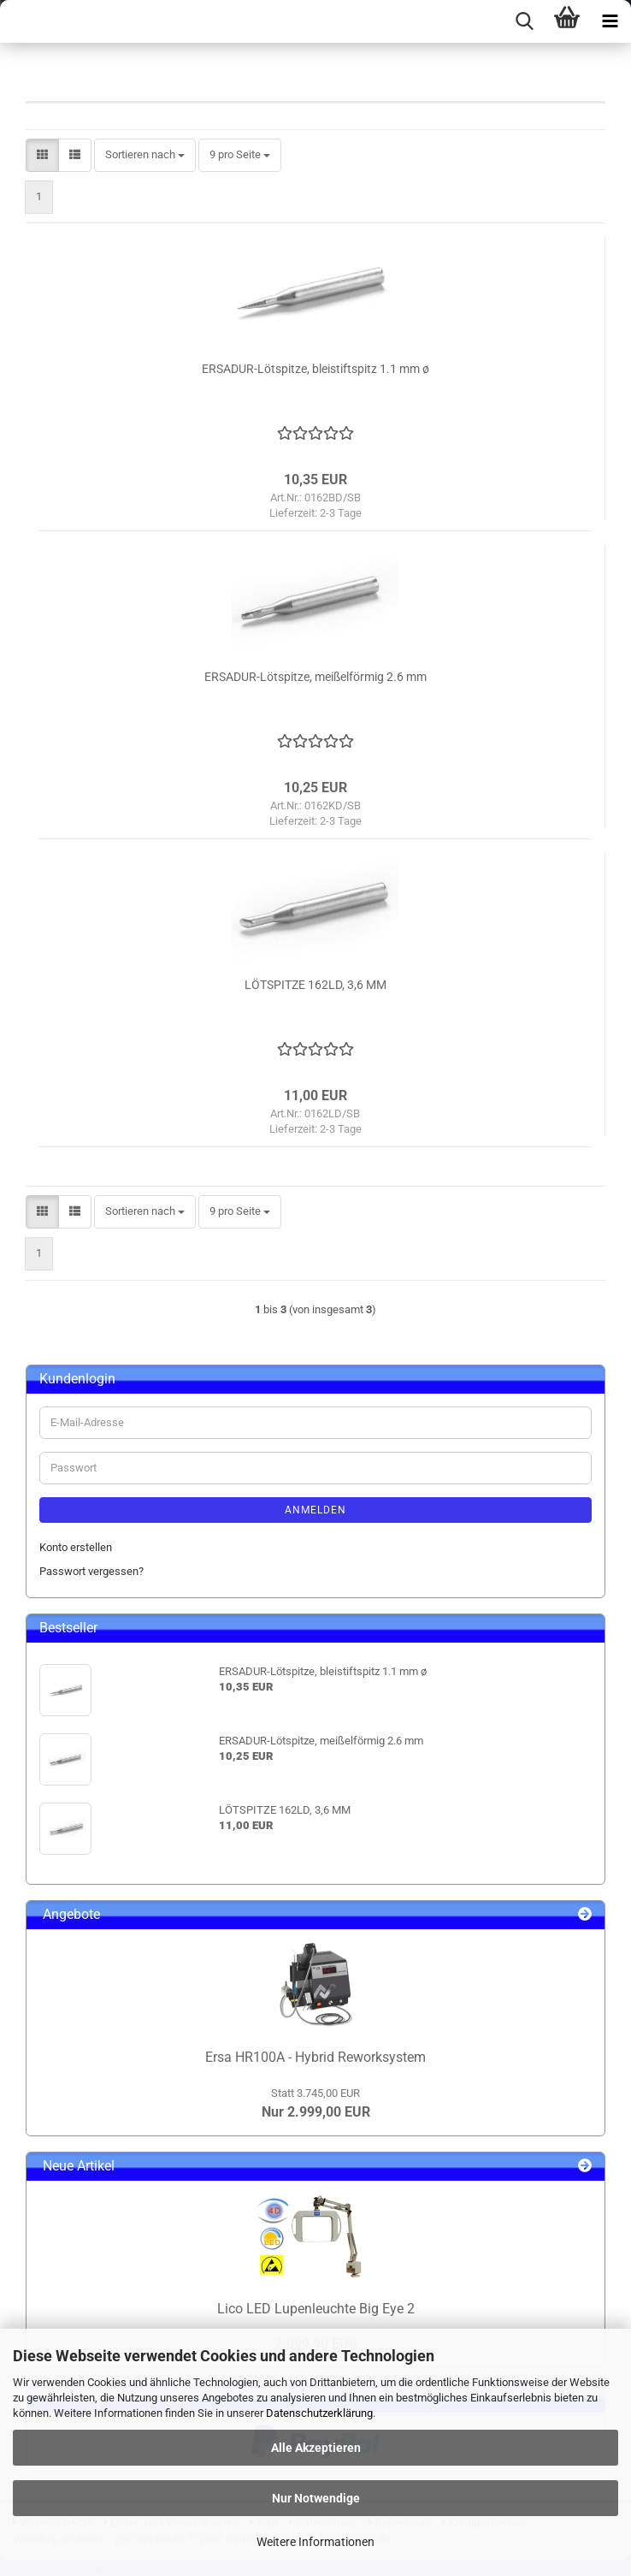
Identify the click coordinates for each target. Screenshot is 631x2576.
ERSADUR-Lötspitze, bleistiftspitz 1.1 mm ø (315, 369)
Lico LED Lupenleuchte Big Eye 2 (316, 2309)
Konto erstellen (75, 1547)
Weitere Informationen (315, 2542)
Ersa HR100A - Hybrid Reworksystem (315, 2057)
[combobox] (145, 155)
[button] (42, 155)
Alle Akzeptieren (316, 2448)
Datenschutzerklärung (319, 2413)
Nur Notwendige (316, 2498)
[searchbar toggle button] (524, 21)
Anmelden (315, 1510)
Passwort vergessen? (91, 1571)
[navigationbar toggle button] (609, 21)
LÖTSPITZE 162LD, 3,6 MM (315, 985)
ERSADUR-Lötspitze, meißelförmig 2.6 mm (315, 677)
